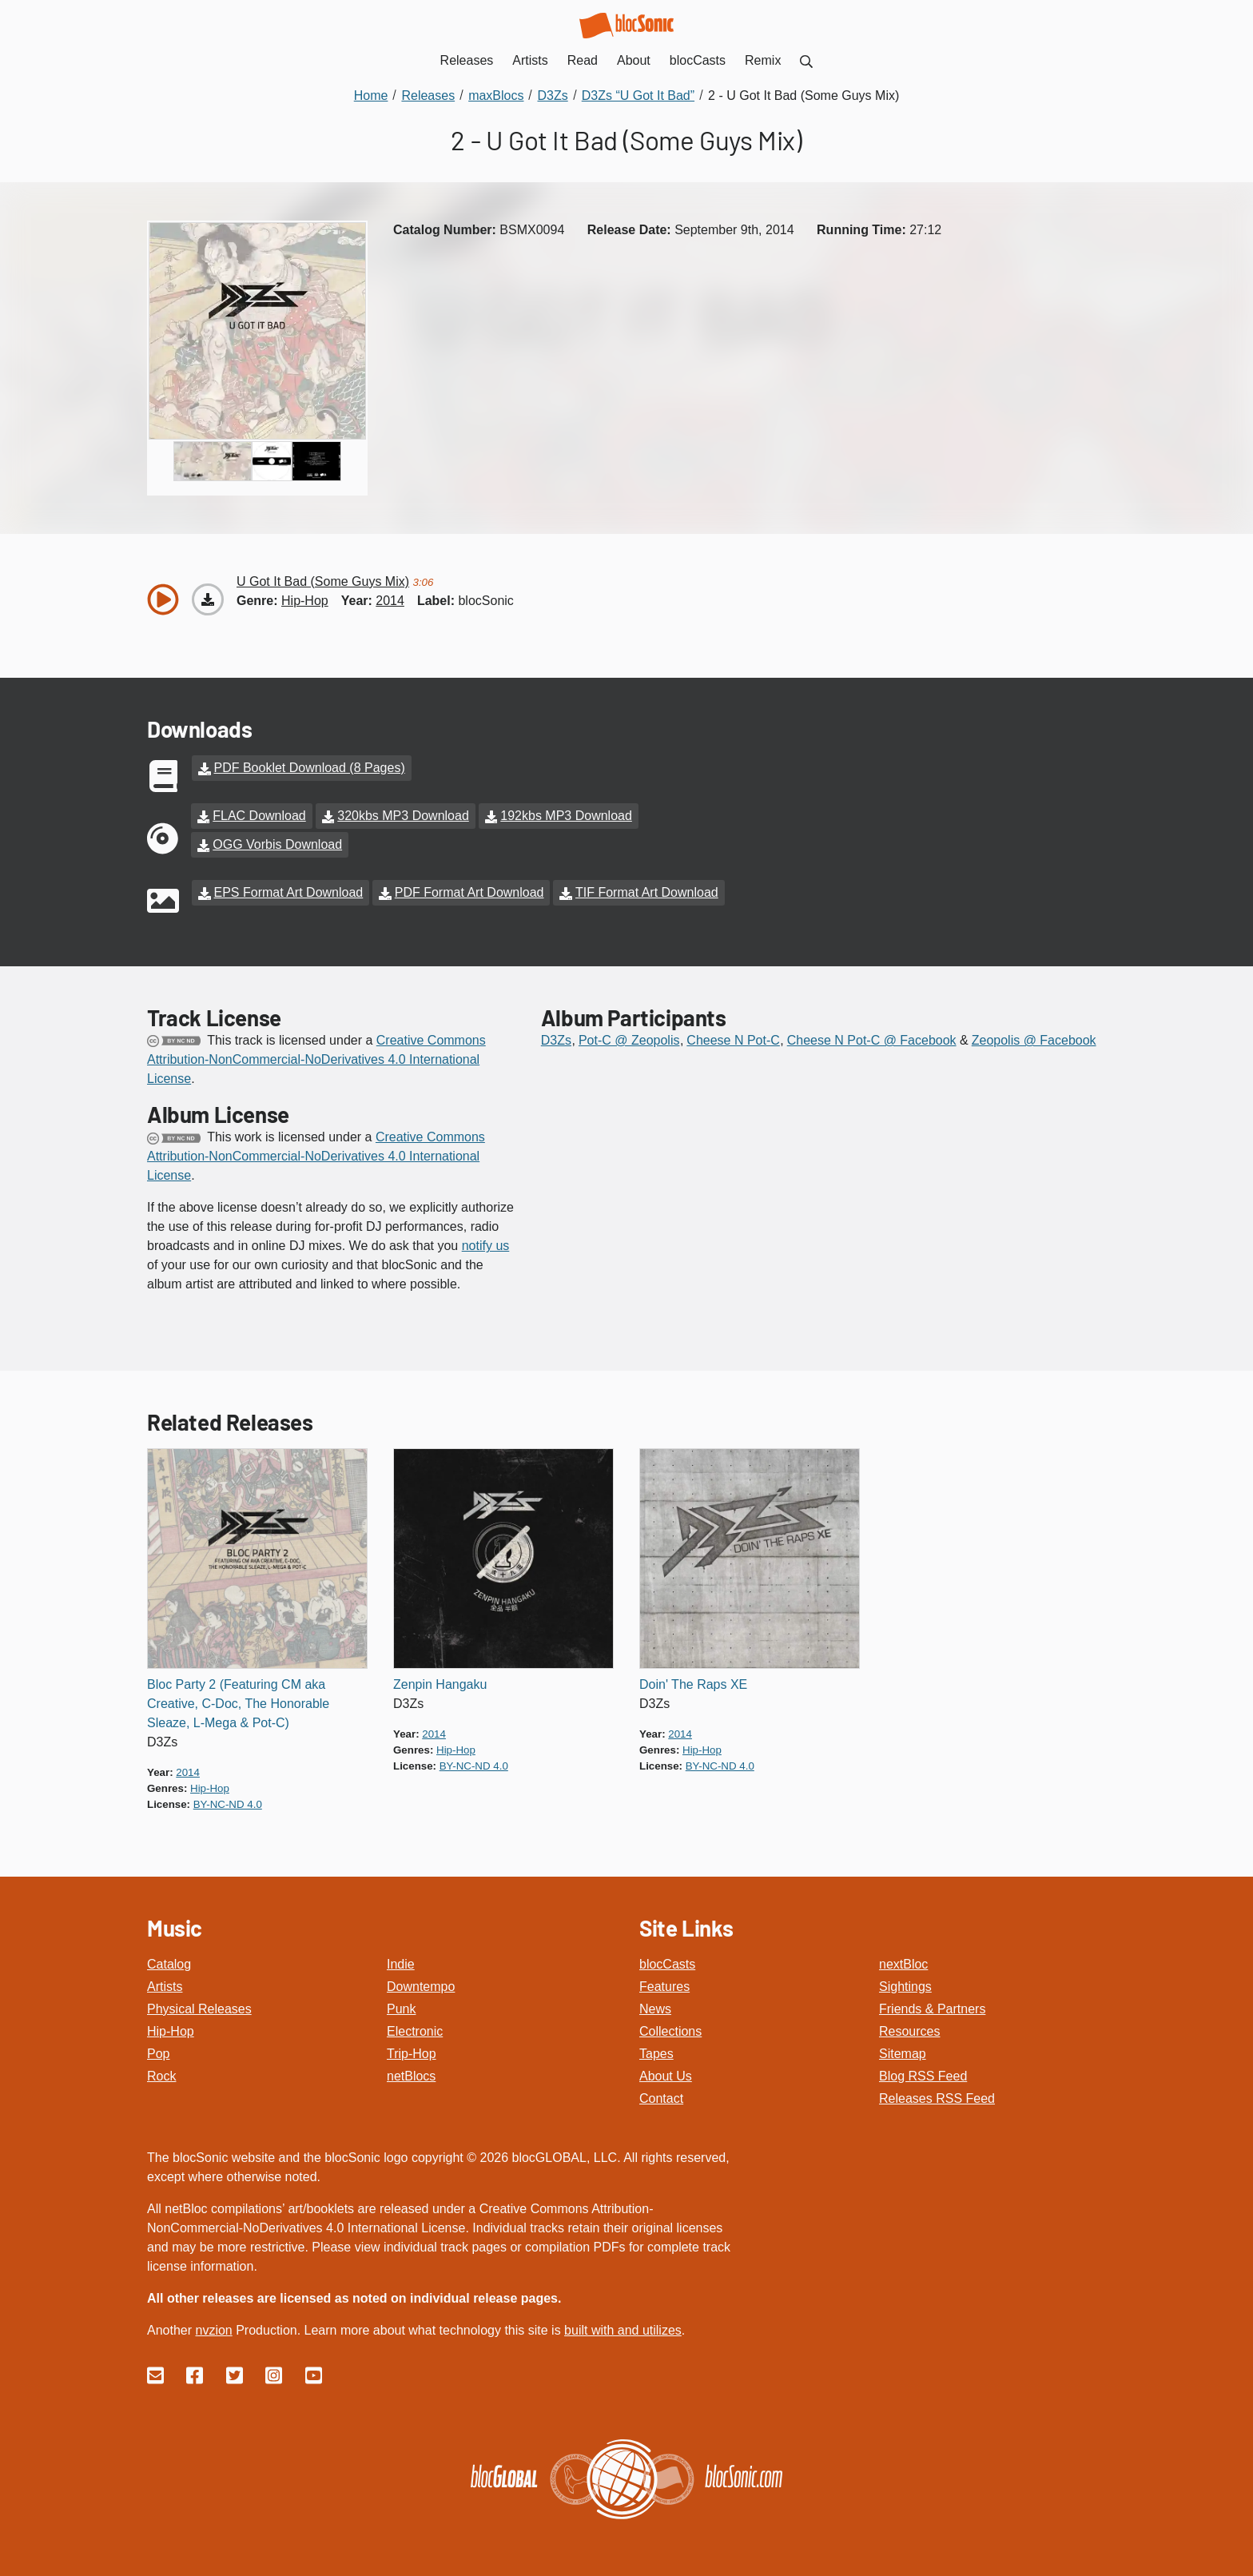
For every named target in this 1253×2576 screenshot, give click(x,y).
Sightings (905, 1986)
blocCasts (667, 1964)
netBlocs (411, 2076)
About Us (665, 2076)
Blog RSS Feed (923, 2076)
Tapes (656, 2053)
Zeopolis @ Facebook (1034, 1040)
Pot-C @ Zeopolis (629, 1040)
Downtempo (421, 1986)
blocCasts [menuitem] (698, 60)
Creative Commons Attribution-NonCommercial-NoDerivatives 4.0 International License (316, 1059)
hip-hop (304, 600)
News (655, 2009)
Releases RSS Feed (937, 2098)
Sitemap (902, 2053)
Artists (164, 1986)
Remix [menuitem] (763, 60)
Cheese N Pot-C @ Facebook (872, 1040)
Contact (661, 2098)
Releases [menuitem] (467, 60)
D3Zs (556, 1040)
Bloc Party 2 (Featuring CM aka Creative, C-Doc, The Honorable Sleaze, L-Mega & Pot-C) (238, 1704)
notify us (486, 1245)
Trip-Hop (411, 2053)
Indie (401, 1964)
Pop (158, 2053)
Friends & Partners (932, 2009)
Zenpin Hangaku (440, 1684)
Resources (909, 2031)
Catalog (169, 1964)
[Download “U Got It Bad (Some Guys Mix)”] (208, 599)
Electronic (415, 2031)
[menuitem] (806, 60)
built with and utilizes (623, 2330)
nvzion (213, 2330)
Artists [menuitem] (529, 60)
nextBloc (903, 1964)
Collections (670, 2031)
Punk (401, 2009)
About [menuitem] (633, 60)
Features (664, 1986)
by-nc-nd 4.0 (227, 1804)
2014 (390, 600)
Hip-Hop (170, 2031)
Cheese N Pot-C (733, 1040)
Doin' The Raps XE (693, 1684)
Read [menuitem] (582, 60)
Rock (161, 2076)
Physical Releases (199, 2009)
